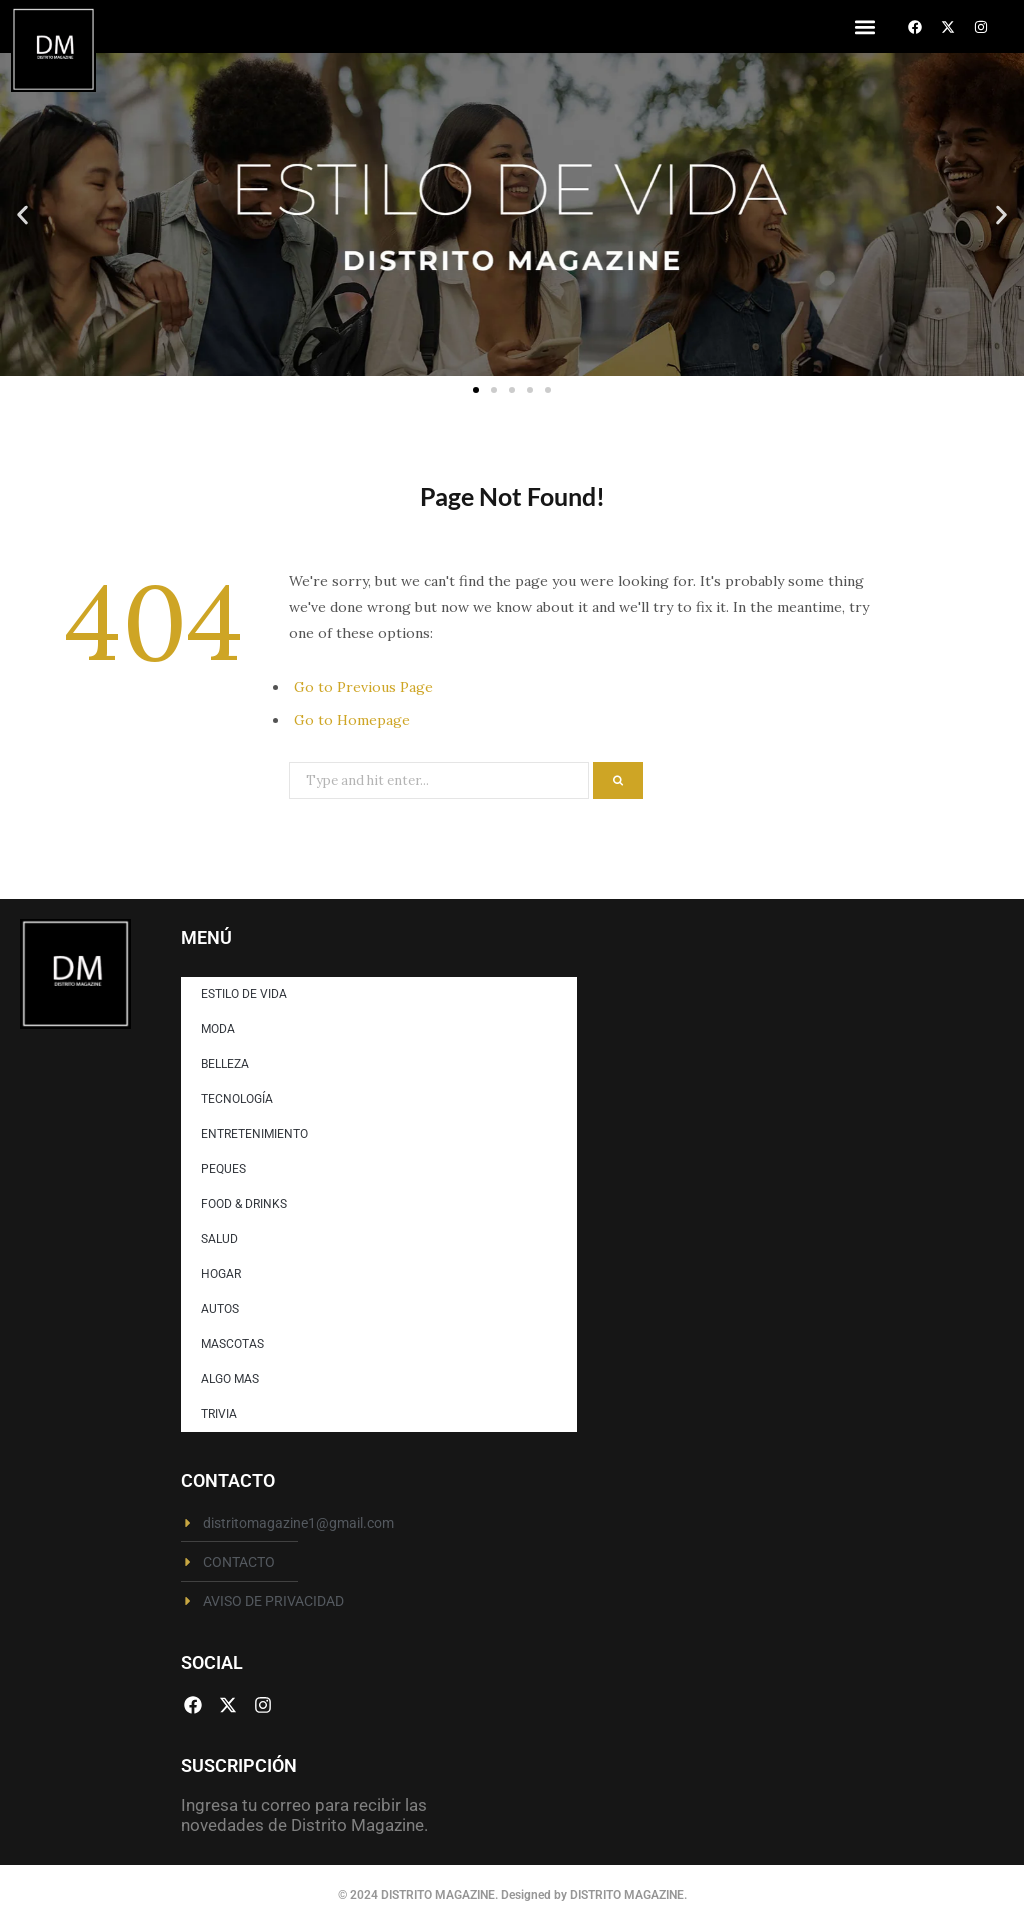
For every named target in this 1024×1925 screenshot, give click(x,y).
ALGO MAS (230, 1379)
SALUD (219, 1239)
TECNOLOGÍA (237, 1099)
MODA (218, 1029)
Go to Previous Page (363, 687)
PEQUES (223, 1169)
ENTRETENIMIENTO (254, 1134)
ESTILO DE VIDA (244, 994)
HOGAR (221, 1274)
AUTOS (220, 1309)
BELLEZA (225, 1064)
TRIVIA (219, 1414)
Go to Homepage (352, 720)
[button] (864, 26)
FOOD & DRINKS (244, 1204)
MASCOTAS (232, 1344)
